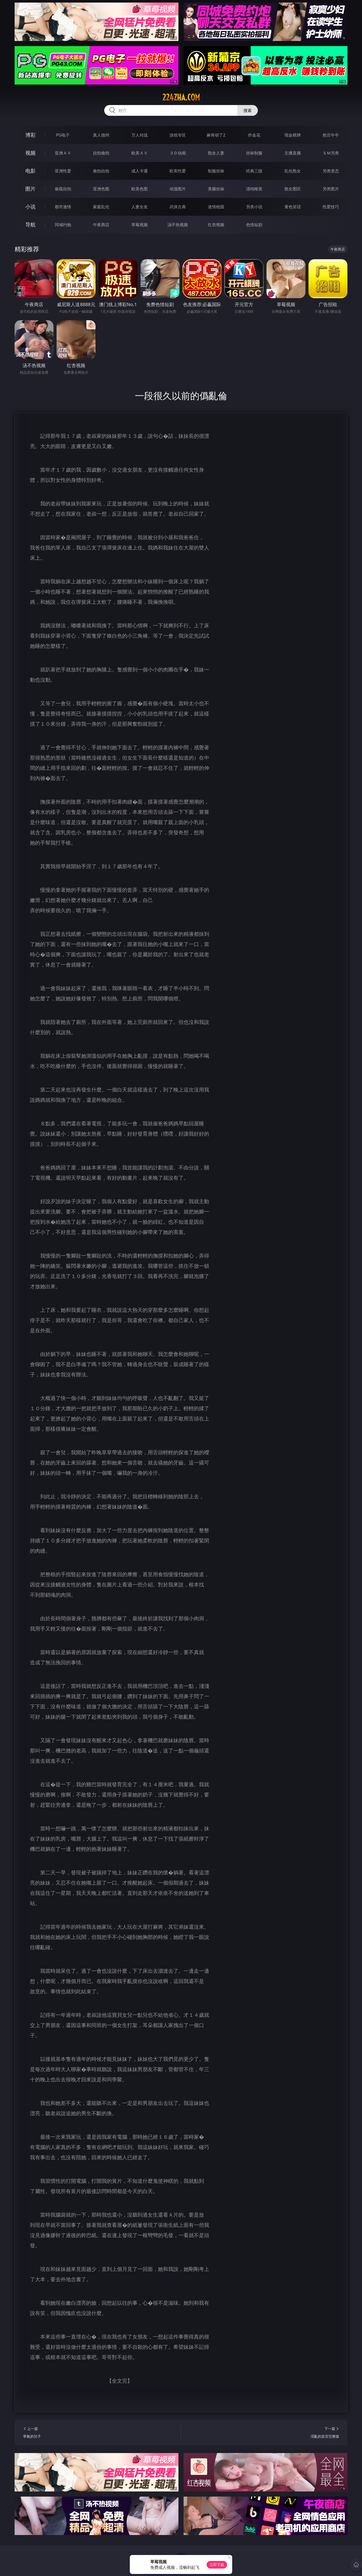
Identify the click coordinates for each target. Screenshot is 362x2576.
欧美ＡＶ (139, 153)
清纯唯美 (254, 189)
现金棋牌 (292, 135)
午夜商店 (101, 224)
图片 (30, 188)
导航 (30, 224)
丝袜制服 (254, 153)
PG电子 (63, 135)
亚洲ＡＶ (63, 153)
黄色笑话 (292, 207)
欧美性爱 (177, 171)
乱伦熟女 (292, 171)
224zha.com (181, 97)
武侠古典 (177, 207)
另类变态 (331, 171)
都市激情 (63, 207)
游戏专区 (177, 135)
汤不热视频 (177, 224)
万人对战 (139, 135)
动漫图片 (177, 189)
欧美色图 (139, 189)
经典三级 (254, 171)
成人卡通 (139, 171)
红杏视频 (216, 224)
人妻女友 (139, 207)
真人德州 (101, 135)
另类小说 (254, 207)
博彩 (30, 134)
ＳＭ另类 (331, 153)
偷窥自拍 (63, 189)
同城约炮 (63, 224)
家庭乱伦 (101, 207)
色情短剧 (254, 224)
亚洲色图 (101, 189)
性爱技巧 (331, 207)
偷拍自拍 (101, 171)
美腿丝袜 (216, 189)
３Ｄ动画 (177, 153)
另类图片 (331, 189)
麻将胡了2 (216, 135)
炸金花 (254, 135)
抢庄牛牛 (331, 135)
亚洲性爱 (63, 171)
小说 (30, 206)
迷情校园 (216, 207)
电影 (30, 170)
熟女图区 (292, 189)
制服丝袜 (216, 171)
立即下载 (217, 2564)
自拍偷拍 (101, 153)
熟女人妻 (216, 153)
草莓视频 (139, 224)
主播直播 (292, 153)
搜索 (247, 110)
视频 (30, 152)
